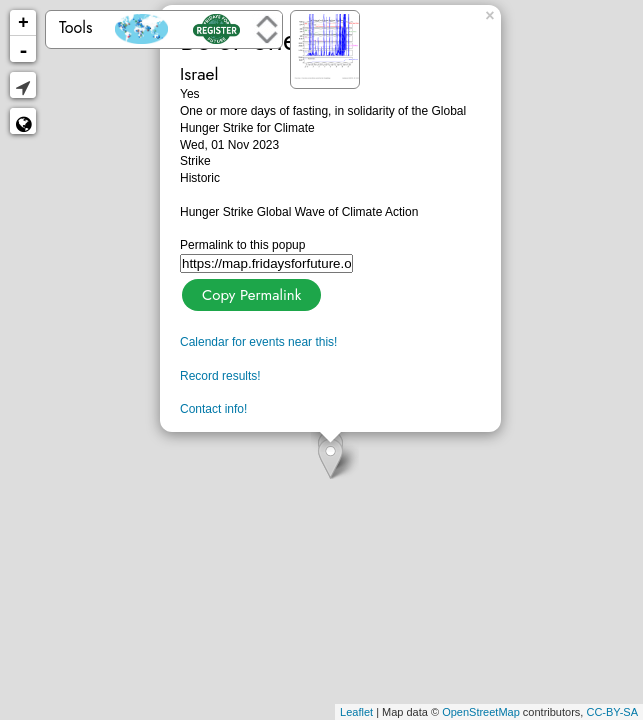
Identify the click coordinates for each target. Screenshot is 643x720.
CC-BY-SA (612, 712)
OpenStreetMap (481, 712)
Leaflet (356, 712)
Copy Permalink (249, 292)
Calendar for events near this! (258, 342)
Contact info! (213, 409)
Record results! (220, 376)
